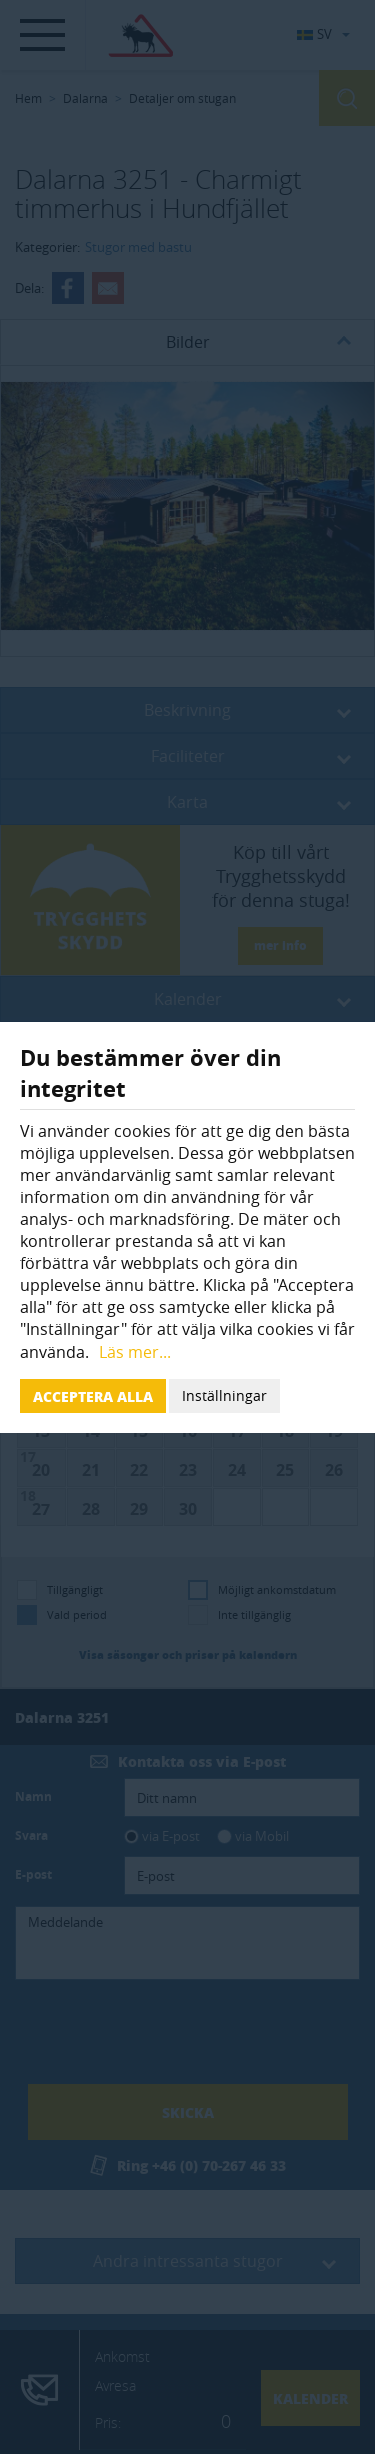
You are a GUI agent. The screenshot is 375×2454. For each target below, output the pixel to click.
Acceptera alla (93, 1396)
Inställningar (224, 1395)
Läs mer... (135, 1352)
